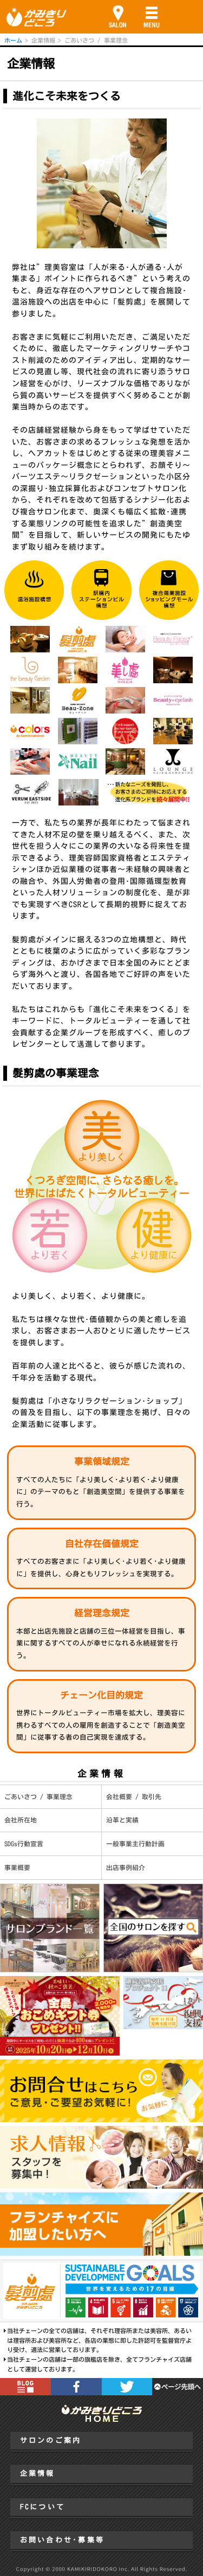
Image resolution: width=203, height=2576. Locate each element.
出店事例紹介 (125, 1868)
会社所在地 (20, 1820)
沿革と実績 (122, 1820)
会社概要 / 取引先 (133, 1797)
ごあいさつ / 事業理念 (38, 1797)
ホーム (13, 40)
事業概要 (17, 1868)
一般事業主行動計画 (135, 1844)
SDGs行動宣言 (23, 1844)
